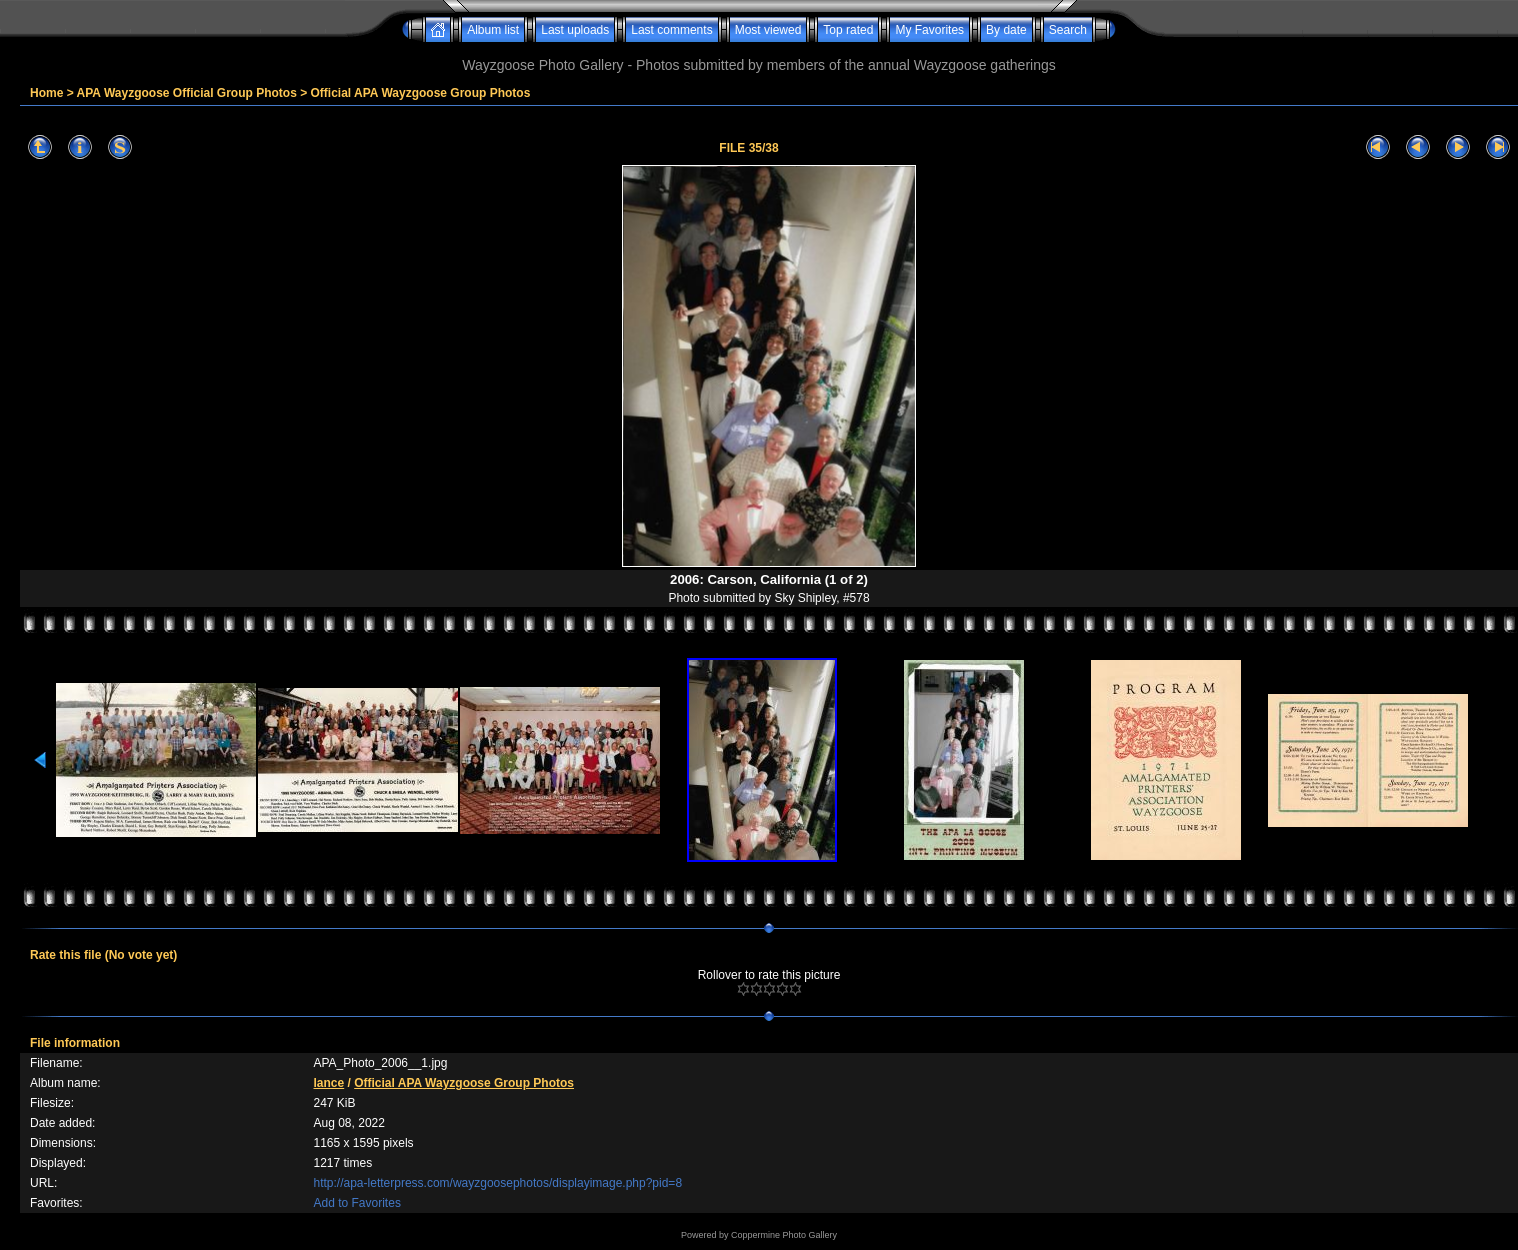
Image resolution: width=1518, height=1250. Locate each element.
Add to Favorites (357, 1203)
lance (329, 1083)
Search (1068, 30)
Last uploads (575, 30)
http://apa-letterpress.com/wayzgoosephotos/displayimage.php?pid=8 (498, 1183)
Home (46, 93)
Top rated (848, 30)
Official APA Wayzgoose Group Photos (421, 93)
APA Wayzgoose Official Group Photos (187, 93)
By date (1006, 30)
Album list (493, 30)
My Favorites (929, 30)
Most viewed (768, 30)
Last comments (671, 30)
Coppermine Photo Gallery (784, 1235)
